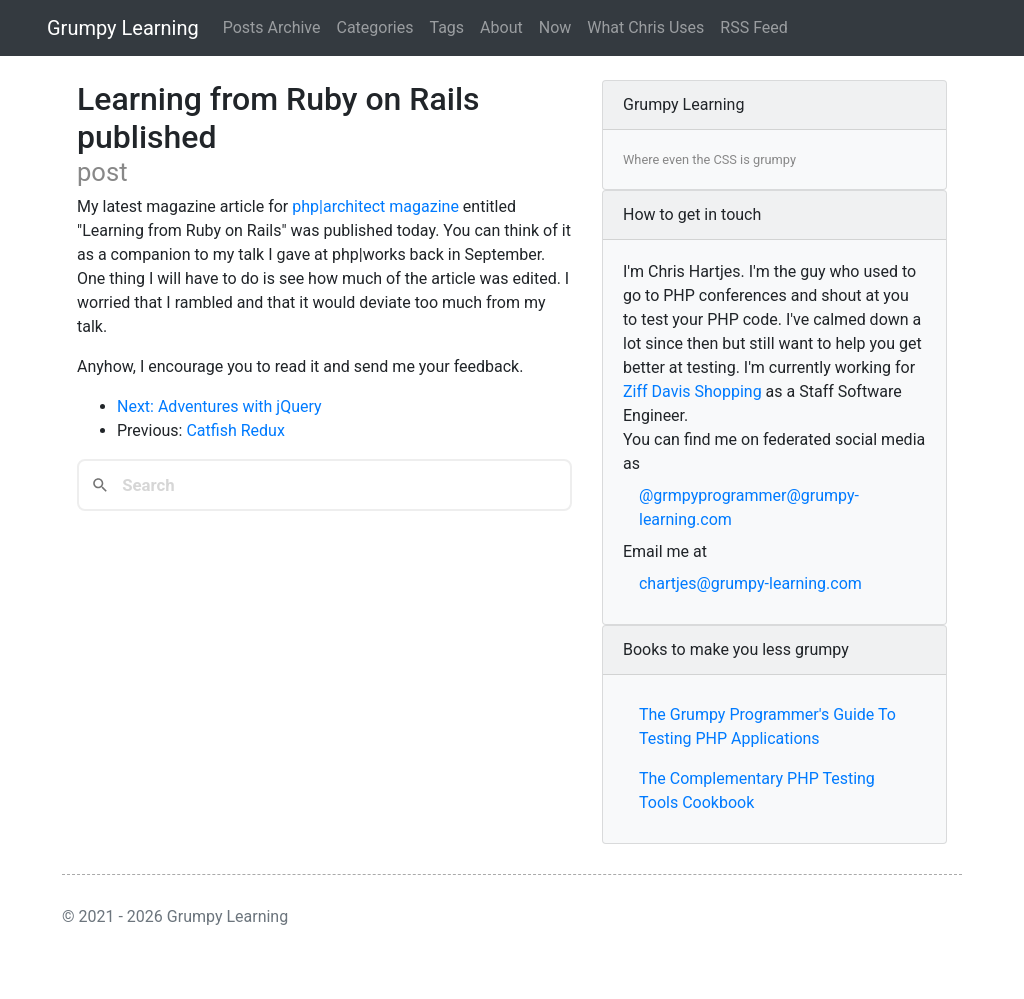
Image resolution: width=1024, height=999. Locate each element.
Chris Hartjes (694, 271)
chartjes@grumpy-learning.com (750, 583)
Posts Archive (272, 27)
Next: (137, 406)
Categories (375, 27)
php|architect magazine (375, 206)
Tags (447, 27)
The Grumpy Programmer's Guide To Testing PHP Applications (767, 726)
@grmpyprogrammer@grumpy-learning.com (749, 507)
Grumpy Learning (123, 28)
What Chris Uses (645, 27)
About (501, 27)
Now (555, 27)
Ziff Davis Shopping (692, 391)
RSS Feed (754, 27)
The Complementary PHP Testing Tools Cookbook (757, 790)
